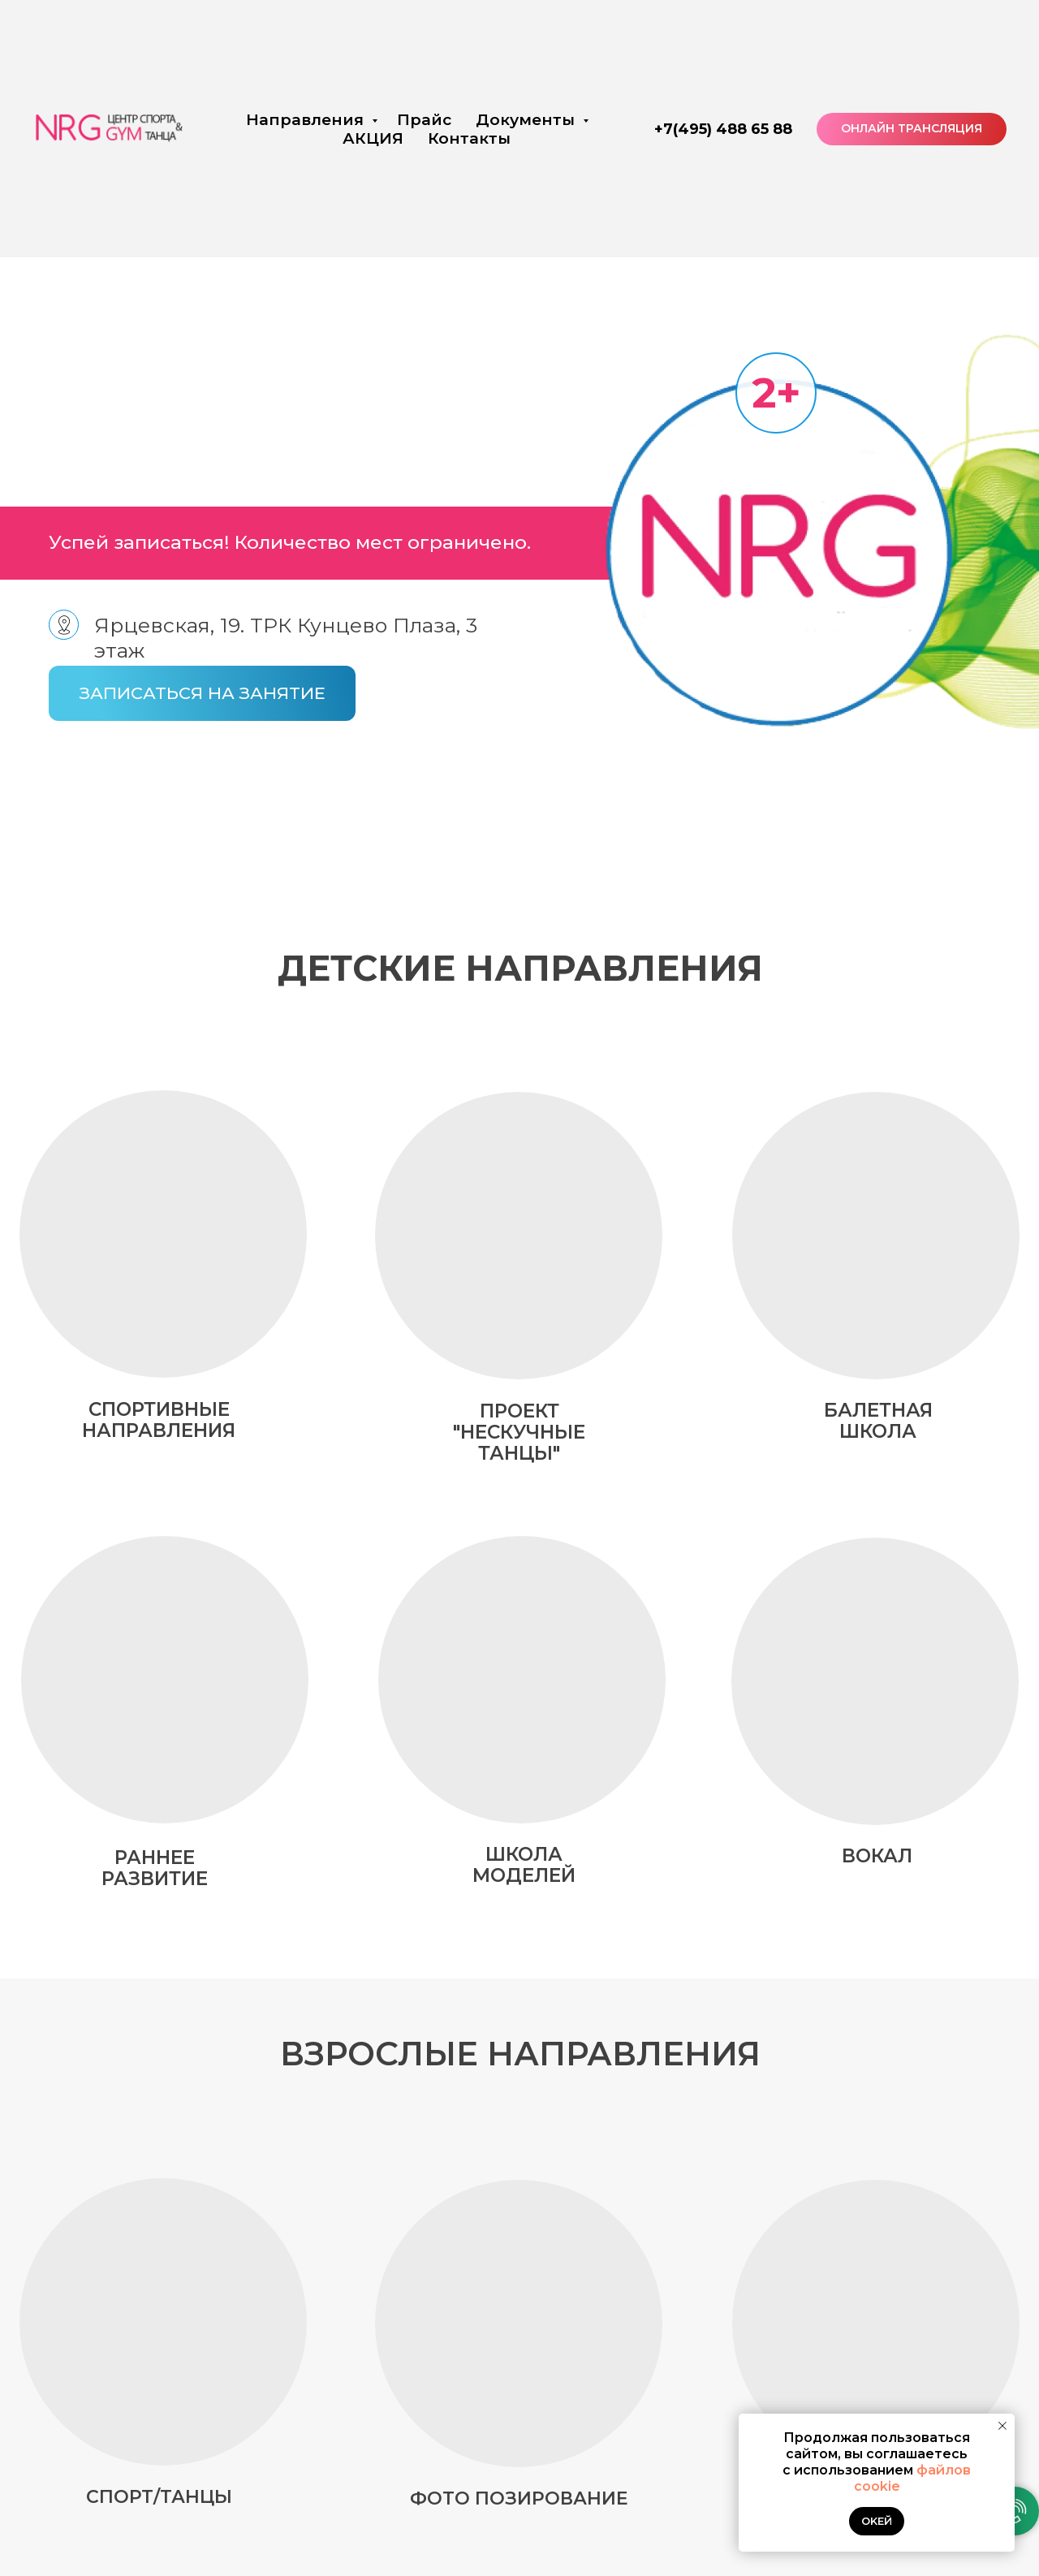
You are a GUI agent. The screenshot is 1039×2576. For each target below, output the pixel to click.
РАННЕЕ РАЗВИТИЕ (154, 1868)
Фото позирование (519, 2498)
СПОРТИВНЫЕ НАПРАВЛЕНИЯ (158, 1420)
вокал (877, 1856)
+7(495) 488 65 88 (723, 129)
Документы (527, 119)
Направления (307, 119)
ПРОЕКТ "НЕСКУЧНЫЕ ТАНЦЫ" (519, 1432)
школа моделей (524, 1865)
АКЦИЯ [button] (373, 138)
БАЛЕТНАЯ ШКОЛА (878, 1421)
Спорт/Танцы (159, 2497)
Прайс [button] (424, 119)
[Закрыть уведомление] (1002, 2426)
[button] (202, 693)
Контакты (469, 138)
